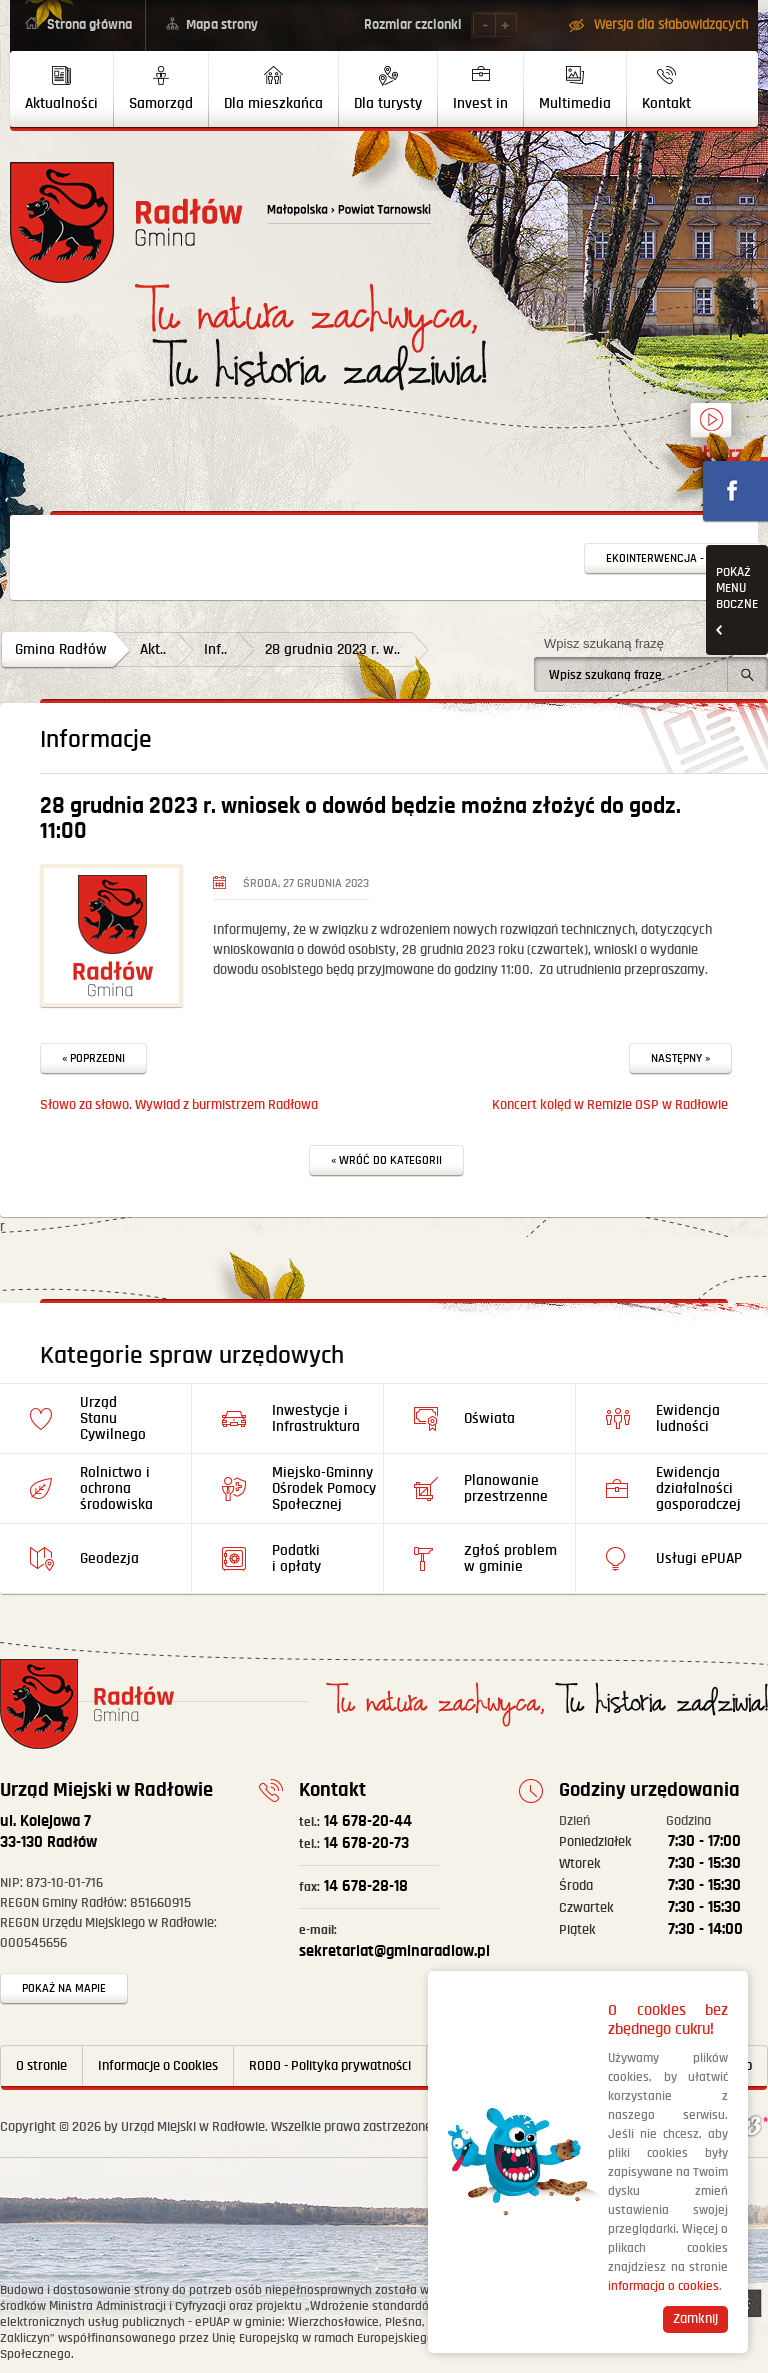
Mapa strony (222, 25)
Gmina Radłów (61, 649)
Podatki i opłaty (296, 1558)
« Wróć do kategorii (386, 1160)
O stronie (41, 2066)
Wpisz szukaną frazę (604, 643)
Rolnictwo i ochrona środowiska (116, 1488)
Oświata (489, 1418)
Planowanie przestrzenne (506, 1488)
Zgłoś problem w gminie (510, 1558)
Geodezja (109, 1558)
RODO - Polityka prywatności (330, 2066)
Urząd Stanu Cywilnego (113, 1418)
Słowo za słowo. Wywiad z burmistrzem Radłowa (179, 1105)
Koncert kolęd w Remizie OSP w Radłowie (610, 1105)
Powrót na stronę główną (126, 222)
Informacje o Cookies (158, 2066)
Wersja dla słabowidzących (671, 25)
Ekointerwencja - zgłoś (673, 558)
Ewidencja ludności (688, 1418)
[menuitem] (62, 89)
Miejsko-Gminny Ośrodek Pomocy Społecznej (324, 1488)
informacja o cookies (663, 2286)
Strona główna (89, 25)
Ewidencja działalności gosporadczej (698, 1488)
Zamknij (695, 2319)
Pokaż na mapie (64, 1988)
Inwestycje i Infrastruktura (316, 1418)
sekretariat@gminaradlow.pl (394, 1942)
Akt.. (153, 649)
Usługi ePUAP (699, 1558)
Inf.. (215, 649)
